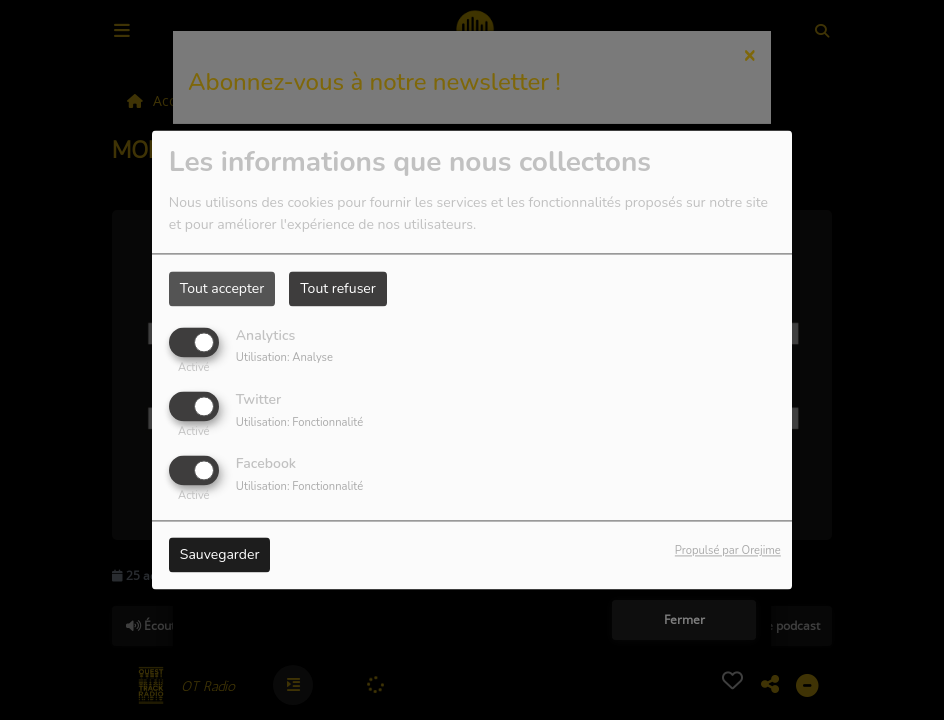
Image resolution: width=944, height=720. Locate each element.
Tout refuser (338, 288)
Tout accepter (222, 288)
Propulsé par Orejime (728, 551)
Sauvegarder (220, 555)
